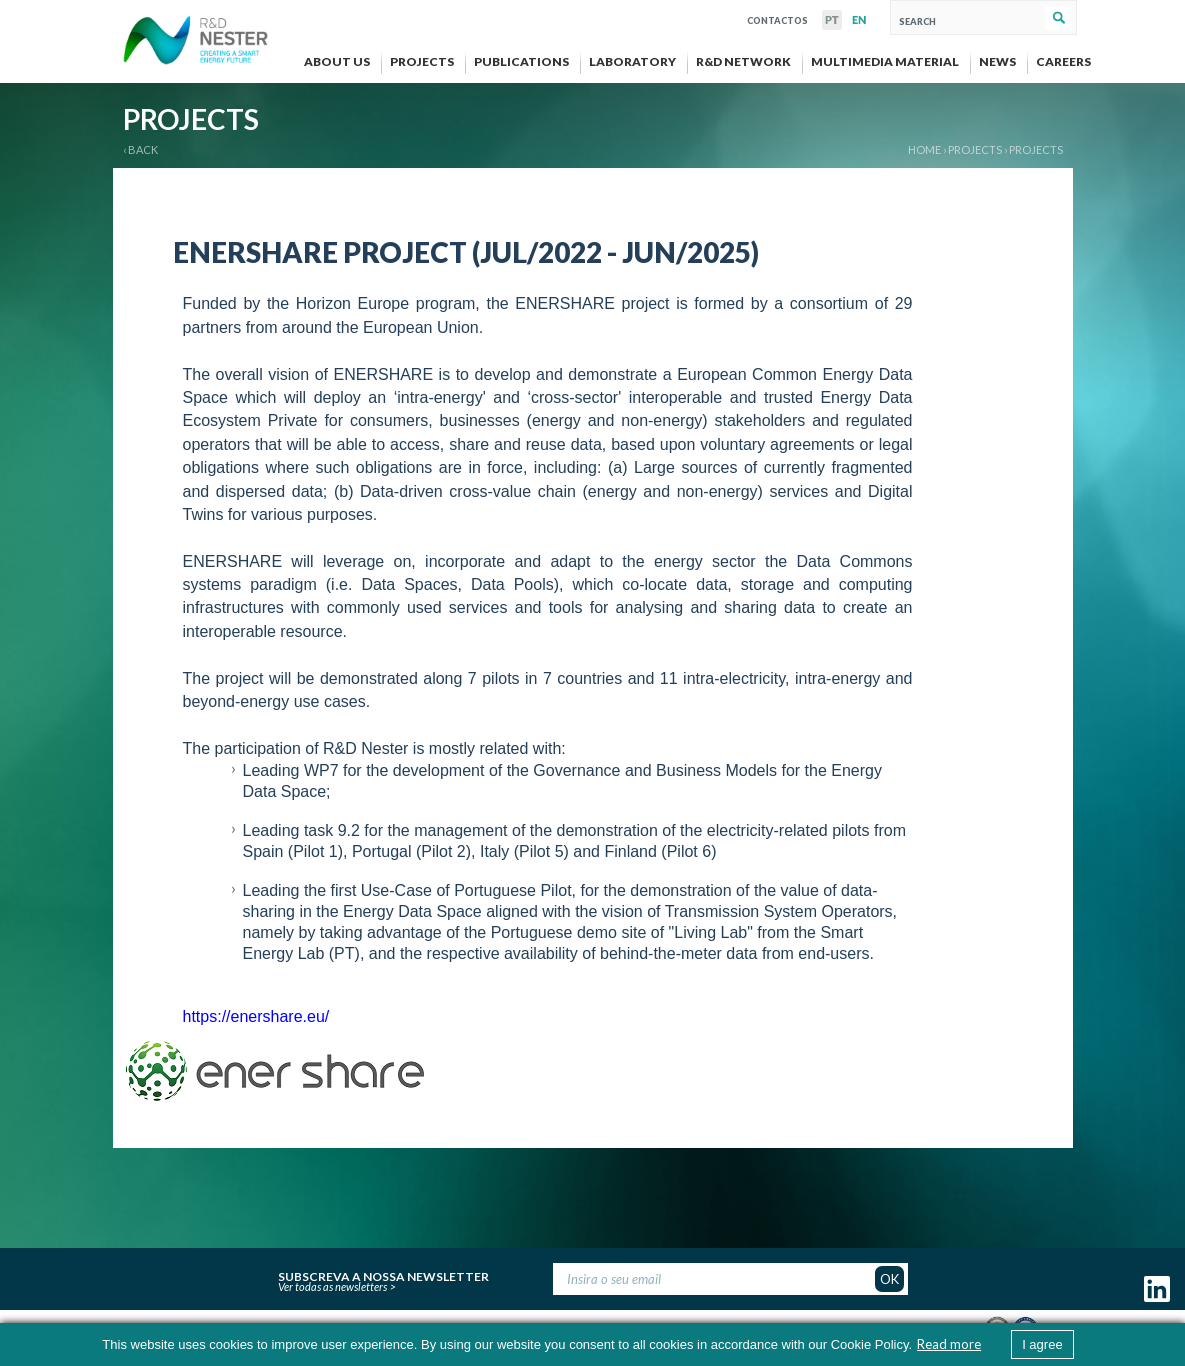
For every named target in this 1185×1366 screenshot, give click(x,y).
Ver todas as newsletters (332, 1286)
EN (859, 20)
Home (924, 149)
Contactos (777, 18)
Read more (949, 1344)
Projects (1036, 149)
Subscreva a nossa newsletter (383, 1274)
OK (889, 1279)
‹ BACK (140, 149)
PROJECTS (975, 149)
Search (1058, 18)
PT (832, 20)
